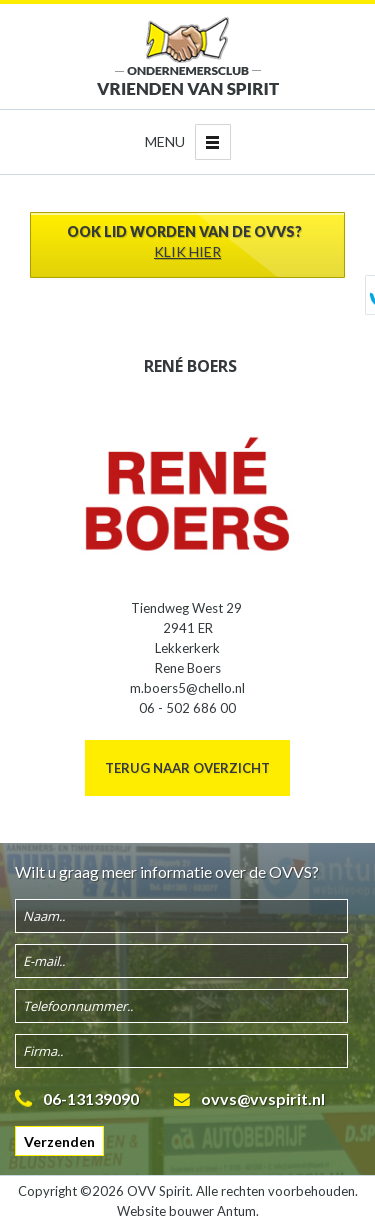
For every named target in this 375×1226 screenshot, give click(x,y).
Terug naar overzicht (187, 768)
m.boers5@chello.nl (187, 688)
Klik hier (187, 251)
